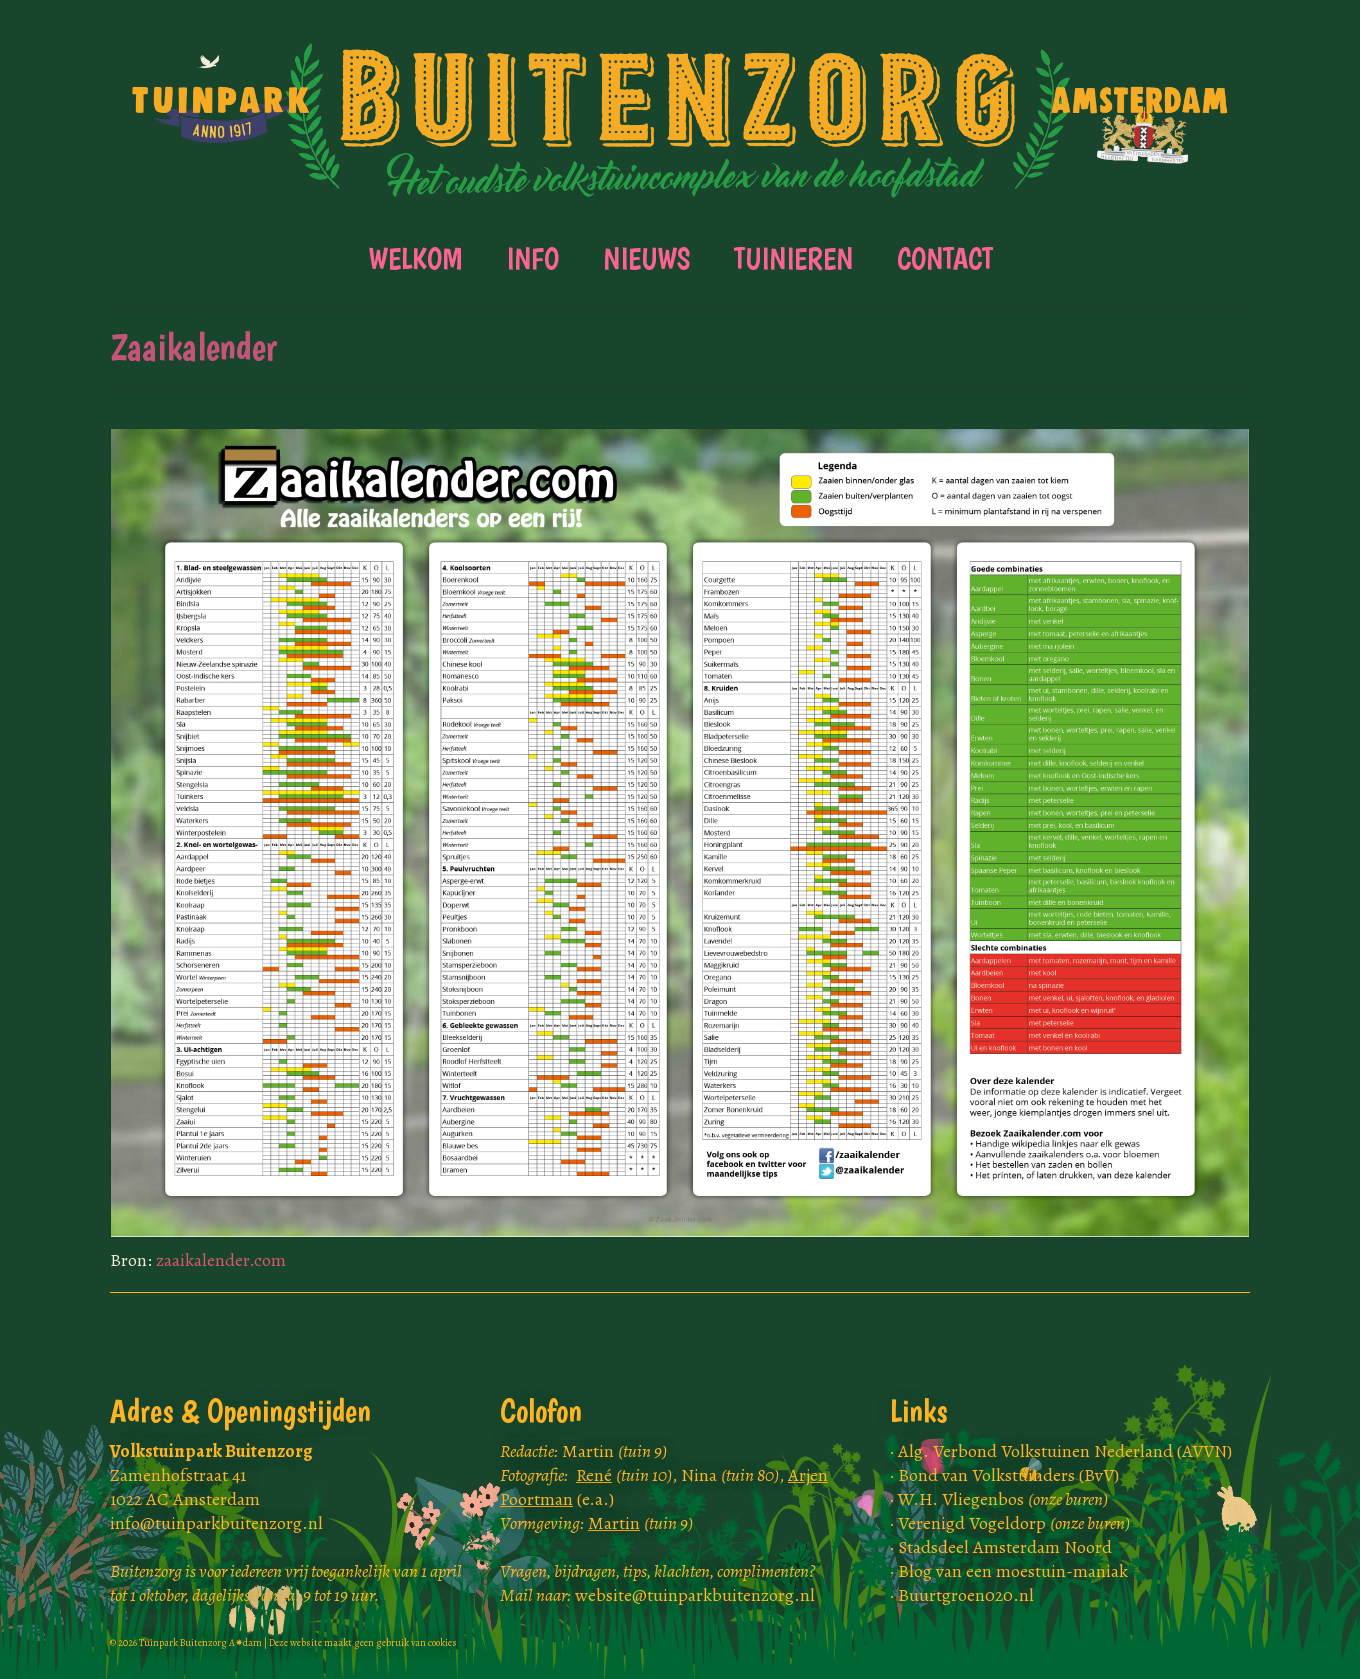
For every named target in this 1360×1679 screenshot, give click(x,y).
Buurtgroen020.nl (966, 1595)
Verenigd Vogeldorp (1014, 1523)
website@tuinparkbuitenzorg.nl (695, 1595)
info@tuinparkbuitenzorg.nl (216, 1523)
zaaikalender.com (221, 1260)
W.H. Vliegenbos (1003, 1499)
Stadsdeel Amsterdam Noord (1005, 1547)
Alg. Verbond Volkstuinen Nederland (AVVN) (1065, 1451)
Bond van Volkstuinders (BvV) (1008, 1475)
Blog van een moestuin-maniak (1013, 1571)
